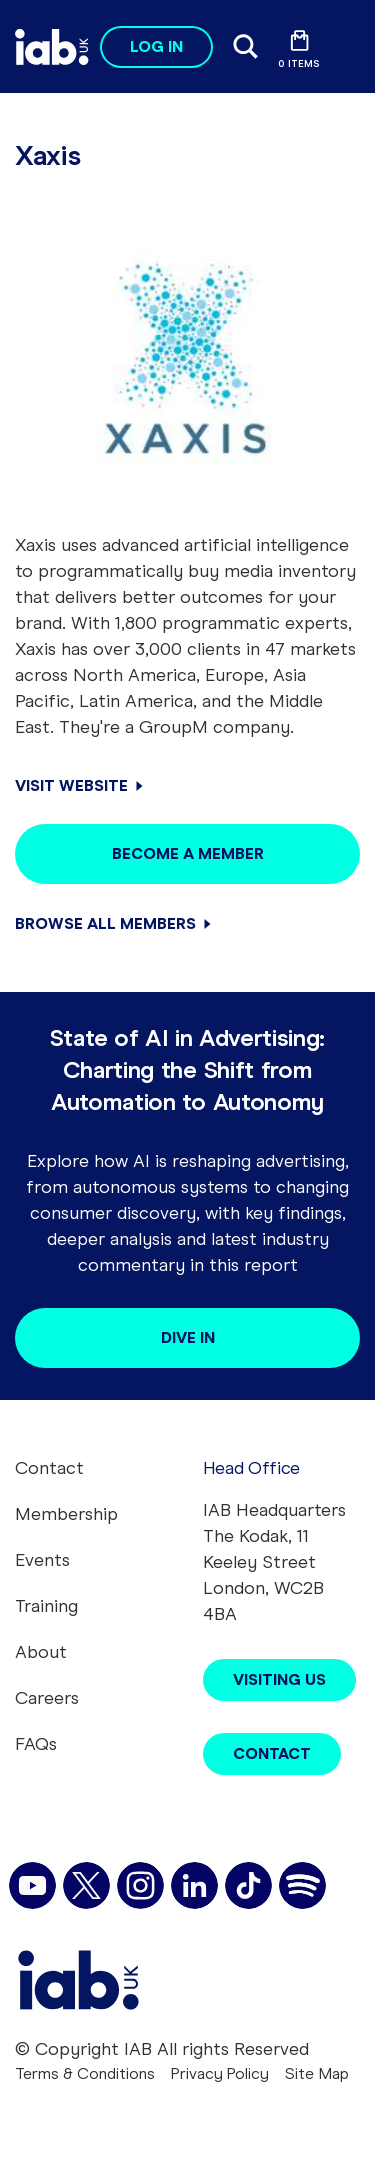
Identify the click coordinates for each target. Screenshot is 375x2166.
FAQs (36, 1744)
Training (46, 1606)
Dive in (188, 1337)
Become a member (188, 853)
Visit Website (71, 785)
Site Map (317, 2073)
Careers (47, 1698)
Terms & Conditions (85, 2073)
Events (42, 1560)
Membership (66, 1514)
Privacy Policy (220, 2073)
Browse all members (105, 923)
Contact (49, 1468)
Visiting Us (279, 1679)
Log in (156, 46)
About (41, 1652)
